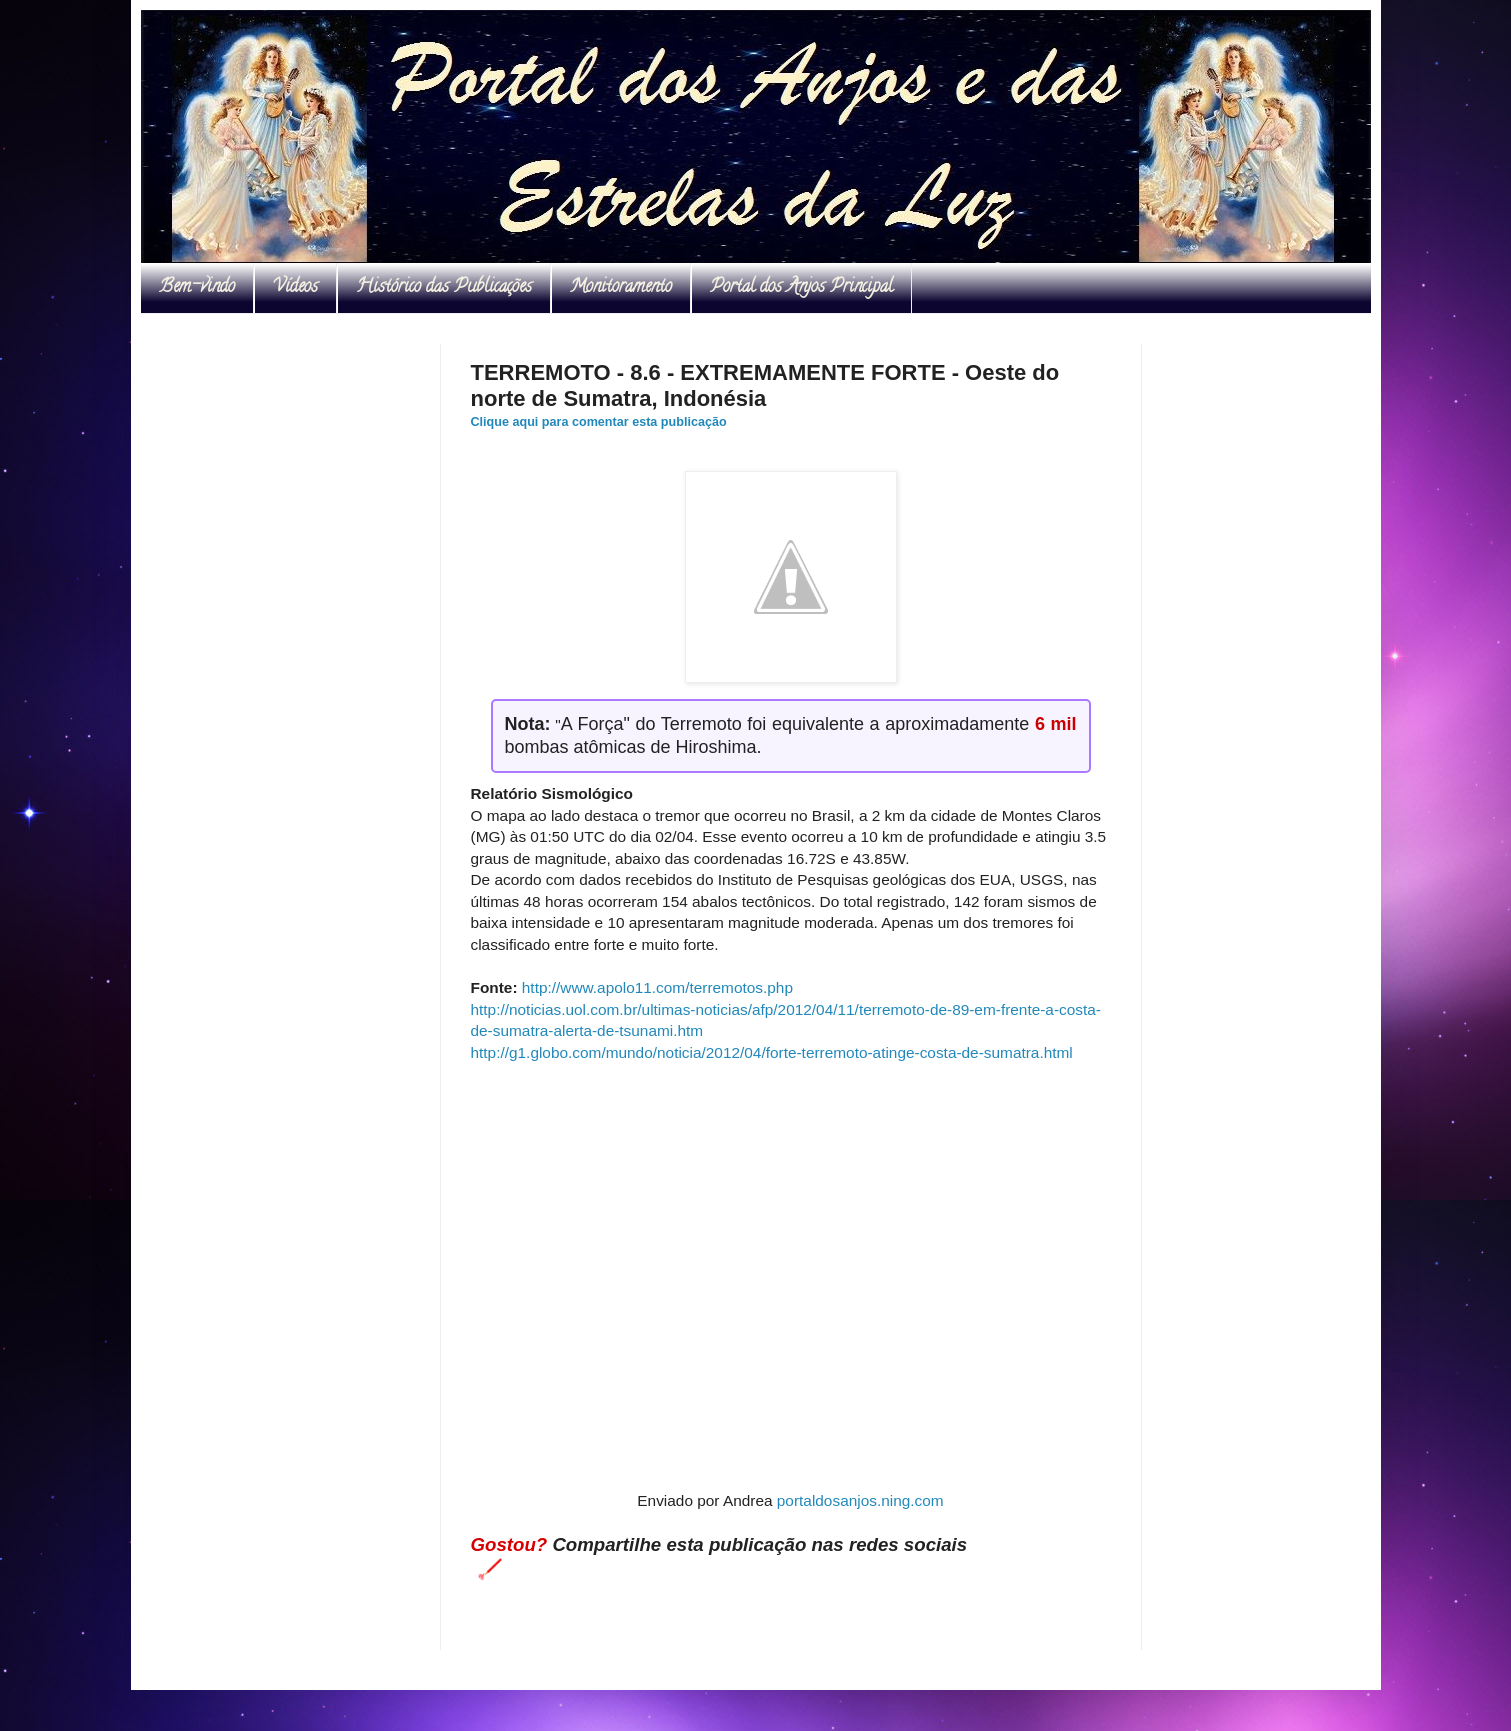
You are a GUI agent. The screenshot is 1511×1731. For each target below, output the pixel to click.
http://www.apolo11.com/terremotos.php (657, 987)
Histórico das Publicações (444, 288)
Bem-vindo (197, 288)
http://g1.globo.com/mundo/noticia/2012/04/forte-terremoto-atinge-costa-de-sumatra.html (772, 1052)
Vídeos (295, 288)
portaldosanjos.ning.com (860, 1500)
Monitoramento (621, 288)
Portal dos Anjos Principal (801, 288)
